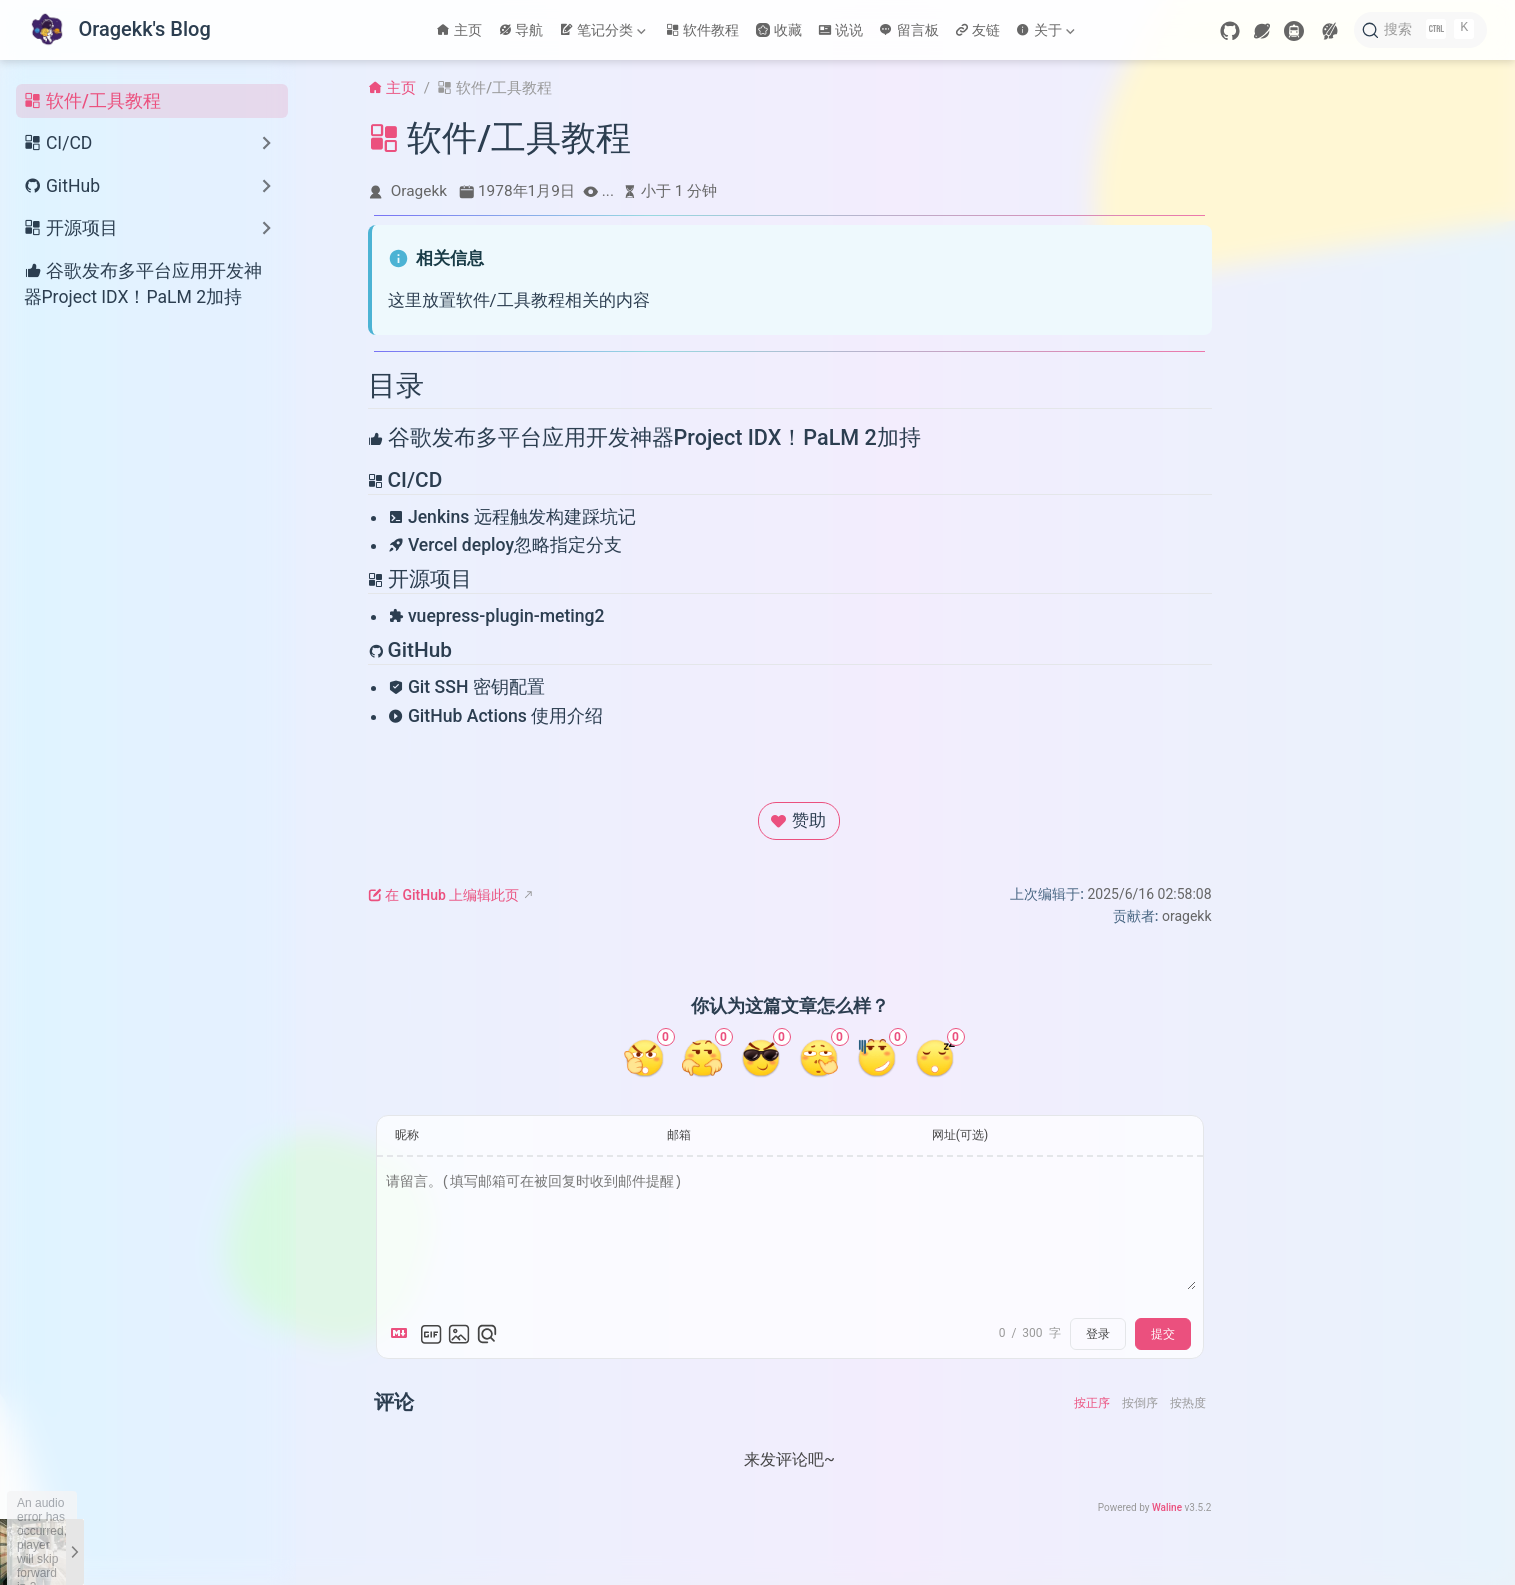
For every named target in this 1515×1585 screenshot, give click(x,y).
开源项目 (420, 579)
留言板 (909, 30)
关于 (1045, 30)
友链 (978, 30)
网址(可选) (960, 1135)
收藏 (778, 30)
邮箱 (679, 1135)
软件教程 (703, 30)
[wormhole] (1262, 31)
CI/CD (405, 480)
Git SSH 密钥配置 (466, 687)
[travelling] (1294, 31)
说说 (841, 30)
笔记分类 (602, 30)
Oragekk (419, 191)
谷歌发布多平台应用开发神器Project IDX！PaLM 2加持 (143, 282)
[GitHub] (1230, 31)
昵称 (407, 1135)
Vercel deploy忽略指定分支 (505, 545)
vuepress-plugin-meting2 (496, 616)
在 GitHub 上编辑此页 (444, 895)
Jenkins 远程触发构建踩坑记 (512, 517)
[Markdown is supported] (403, 1334)
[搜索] (1420, 30)
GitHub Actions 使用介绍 (495, 716)
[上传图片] (459, 1334)
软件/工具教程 (92, 101)
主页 (459, 30)
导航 (521, 30)
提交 (1163, 1334)
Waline (1167, 1507)
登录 (1098, 1334)
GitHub (410, 650)
